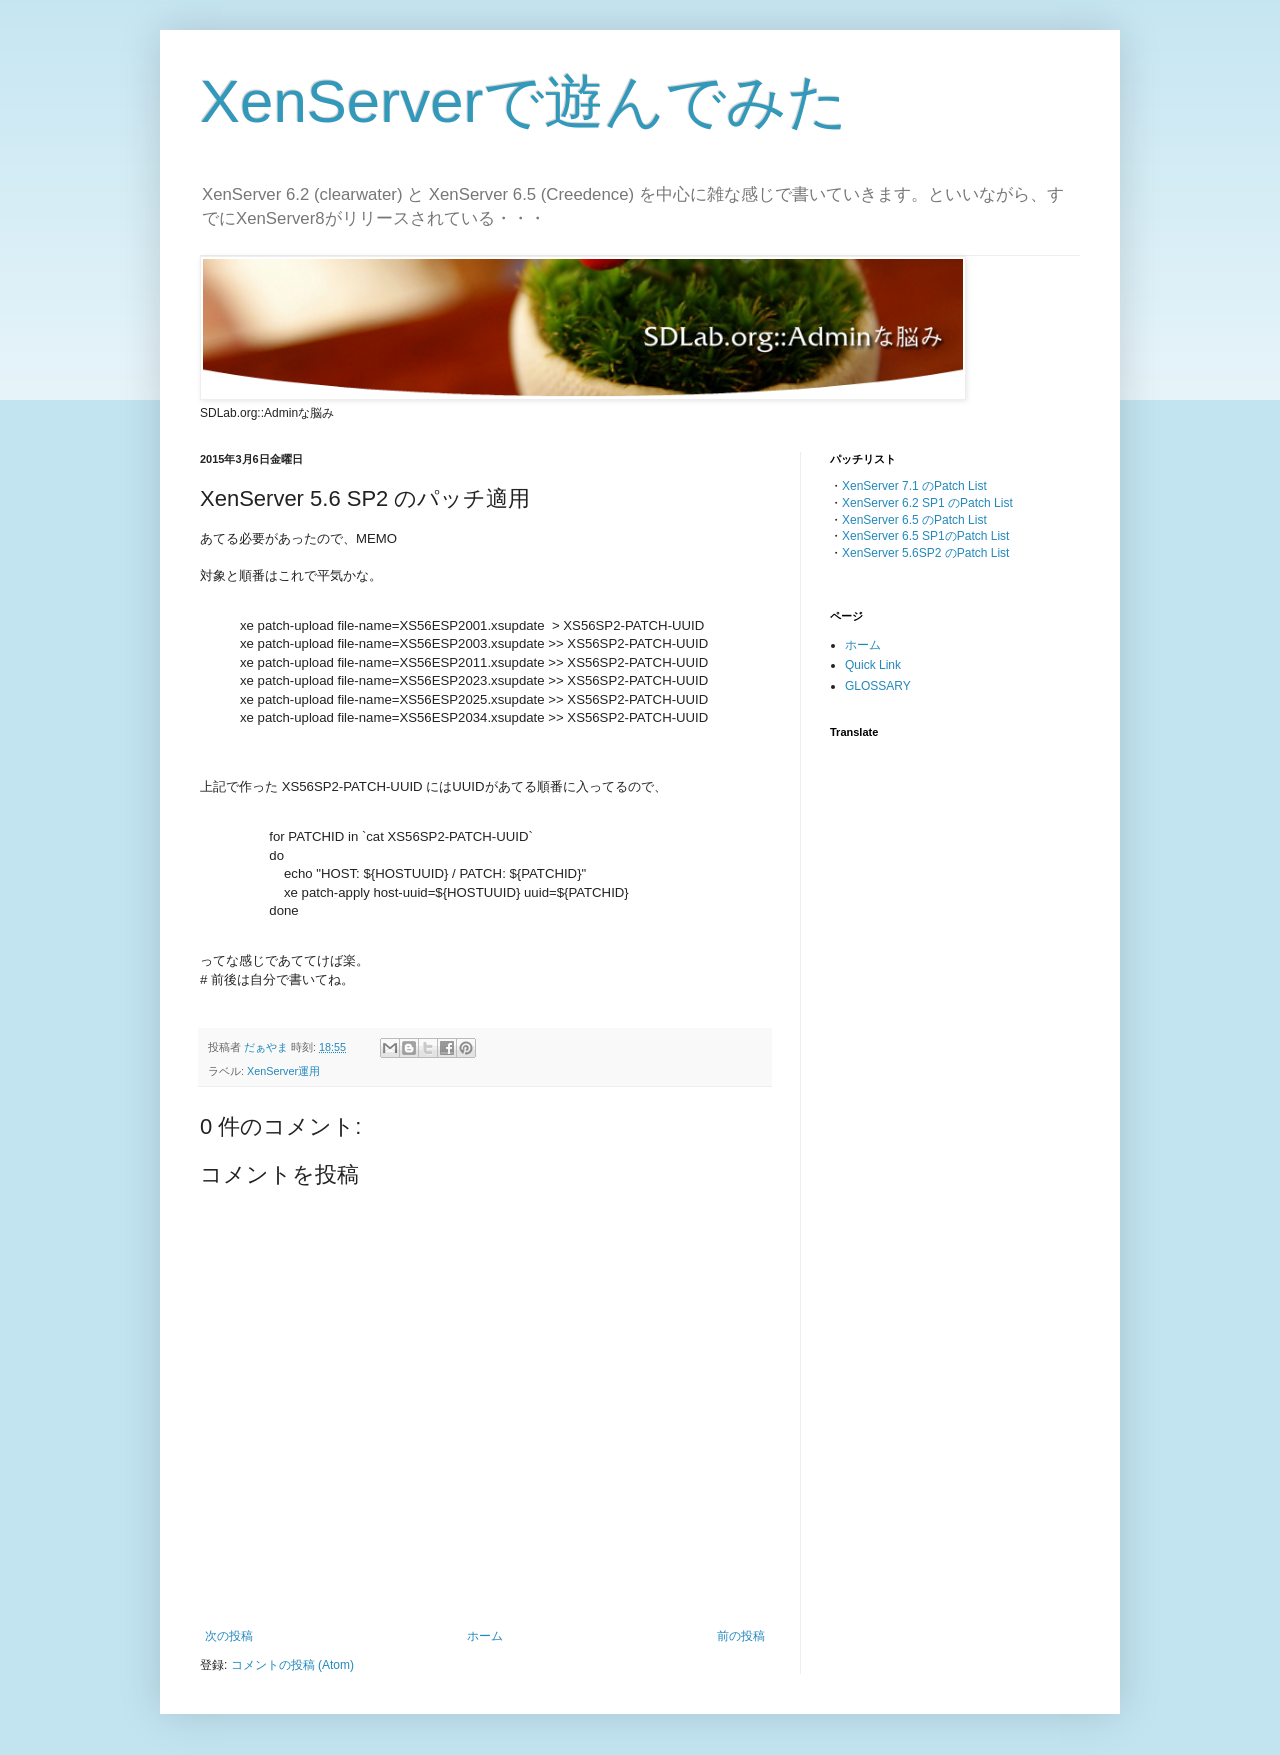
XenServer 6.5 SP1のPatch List (925, 536)
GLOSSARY (878, 686)
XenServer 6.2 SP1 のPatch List (927, 503)
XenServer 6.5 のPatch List (914, 520)
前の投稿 (741, 1636)
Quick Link (873, 665)
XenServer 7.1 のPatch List (914, 486)
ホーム (485, 1636)
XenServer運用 (283, 1071)
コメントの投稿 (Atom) (292, 1665)
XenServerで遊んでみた (524, 101)
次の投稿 (229, 1636)
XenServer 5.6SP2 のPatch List (925, 553)
